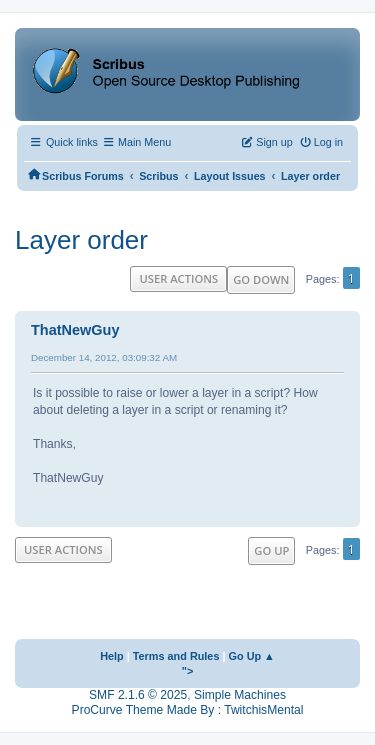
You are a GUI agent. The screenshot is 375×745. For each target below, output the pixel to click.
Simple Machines (240, 695)
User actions (178, 278)
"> (188, 671)
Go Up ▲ (252, 656)
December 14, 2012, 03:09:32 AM (104, 357)
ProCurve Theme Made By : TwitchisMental (188, 710)
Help (112, 656)
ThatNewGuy (75, 330)
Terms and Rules (176, 656)
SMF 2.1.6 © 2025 (138, 695)
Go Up (271, 550)
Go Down (261, 279)
